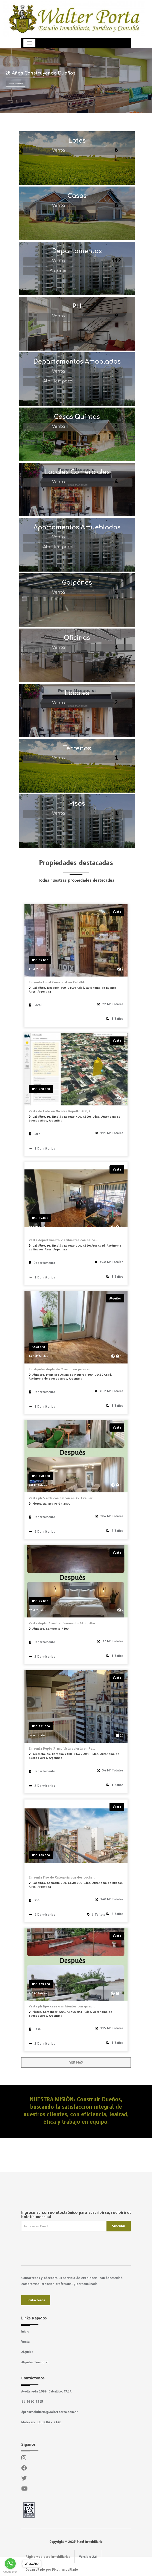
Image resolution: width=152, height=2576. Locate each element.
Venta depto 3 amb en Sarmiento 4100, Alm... (63, 1623)
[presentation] (54, 2240)
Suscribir (118, 2226)
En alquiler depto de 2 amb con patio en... (61, 1369)
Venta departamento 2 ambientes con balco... (63, 1240)
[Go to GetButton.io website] (10, 2571)
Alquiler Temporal (35, 2362)
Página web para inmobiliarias (48, 2557)
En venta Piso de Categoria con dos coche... (62, 1877)
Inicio (25, 2331)
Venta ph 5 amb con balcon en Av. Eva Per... (62, 1498)
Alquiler (27, 2352)
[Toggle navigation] (29, 43)
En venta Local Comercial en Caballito (57, 982)
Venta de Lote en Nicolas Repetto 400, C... (61, 1111)
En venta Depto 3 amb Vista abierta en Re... (62, 1748)
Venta (25, 2342)
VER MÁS (76, 2062)
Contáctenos (35, 2300)
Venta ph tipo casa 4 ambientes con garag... (62, 2006)
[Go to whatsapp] (10, 2563)
